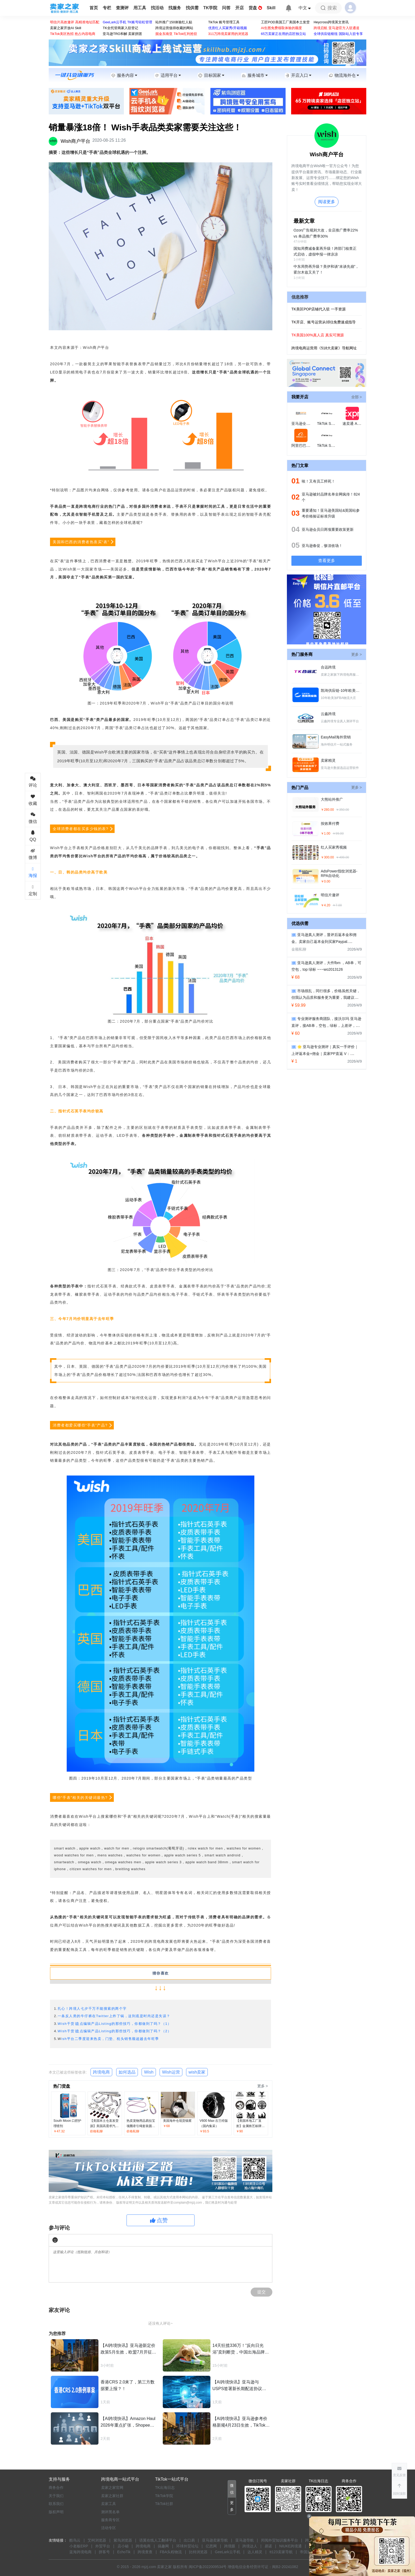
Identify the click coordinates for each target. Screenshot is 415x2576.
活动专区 (108, 2528)
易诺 (268, 2546)
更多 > (262, 2086)
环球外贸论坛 (187, 2546)
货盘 (255, 8)
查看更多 (326, 560)
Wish (149, 2072)
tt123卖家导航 (280, 2552)
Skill (271, 8)
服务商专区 (110, 2520)
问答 (226, 8)
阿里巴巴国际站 (304, 445)
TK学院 (210, 8)
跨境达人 (249, 2546)
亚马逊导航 (244, 2540)
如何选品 (127, 2072)
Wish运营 (171, 2072)
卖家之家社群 (112, 2496)
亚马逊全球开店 (304, 423)
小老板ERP (78, 2546)
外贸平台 (102, 2546)
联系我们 (56, 2504)
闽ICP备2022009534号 (208, 2567)
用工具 (139, 8)
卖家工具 (108, 2504)
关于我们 (56, 2496)
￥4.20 (325, 905)
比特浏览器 (198, 2552)
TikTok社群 (164, 2504)
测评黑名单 (110, 2512)
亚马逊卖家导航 (215, 2540)
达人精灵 (254, 2552)
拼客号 (104, 2552)
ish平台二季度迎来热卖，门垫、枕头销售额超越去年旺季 (110, 2039)
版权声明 (56, 2512)
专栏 (107, 8)
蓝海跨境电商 (80, 2552)
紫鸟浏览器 (123, 2540)
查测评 (122, 8)
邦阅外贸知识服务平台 (279, 2540)
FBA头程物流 (171, 2552)
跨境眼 (229, 2546)
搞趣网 (163, 2546)
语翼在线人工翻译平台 (157, 2540)
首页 (93, 8)
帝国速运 (307, 2552)
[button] (399, 2489)
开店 (239, 8)
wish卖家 (196, 2072)
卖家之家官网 (112, 2487)
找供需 (192, 8)
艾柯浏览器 (97, 2540)
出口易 (189, 2540)
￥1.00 (325, 833)
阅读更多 (326, 201)
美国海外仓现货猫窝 (177, 2121)
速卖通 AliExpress (357, 423)
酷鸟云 (74, 2540)
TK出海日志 (165, 2487)
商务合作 (56, 2487)
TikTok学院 (164, 2496)
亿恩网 (211, 2546)
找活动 (157, 8)
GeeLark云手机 (227, 2552)
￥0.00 (325, 881)
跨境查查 (145, 2552)
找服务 (174, 8)
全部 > (356, 397)
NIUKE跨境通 (290, 2546)
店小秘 (123, 2546)
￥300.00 (327, 857)
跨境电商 (101, 2072)
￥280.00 (327, 810)
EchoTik (123, 2552)
